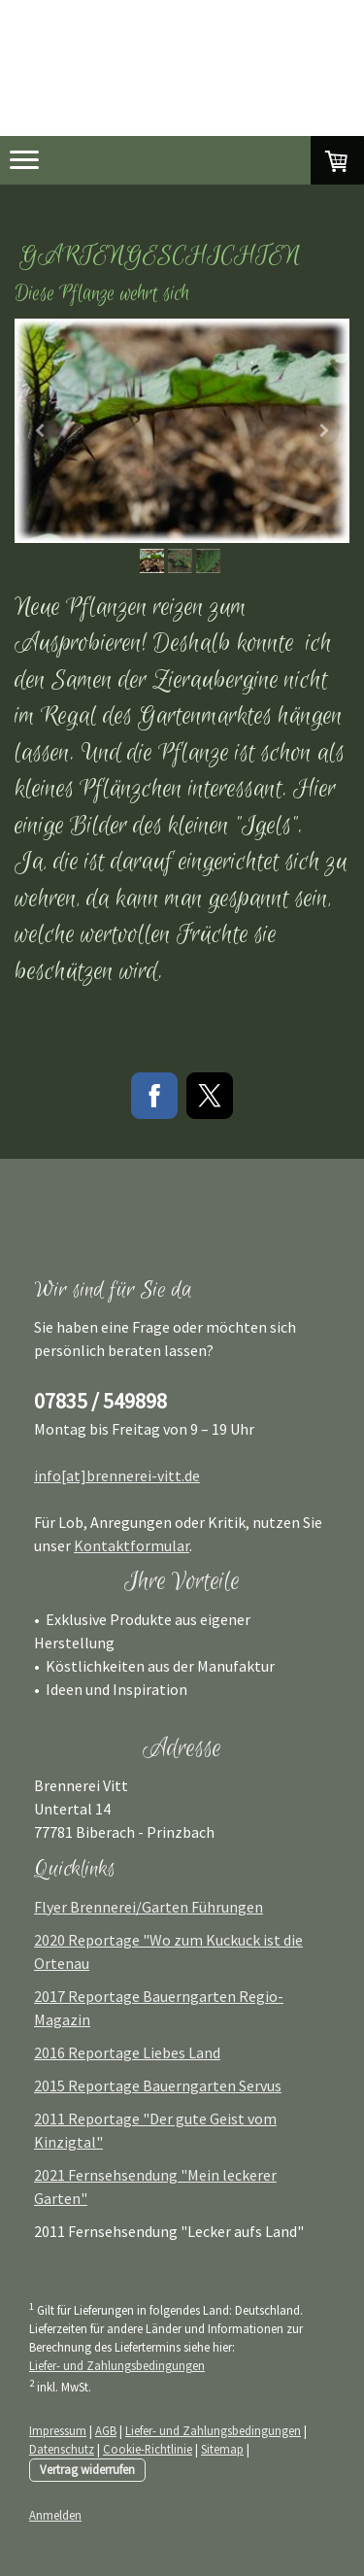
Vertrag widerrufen (87, 2469)
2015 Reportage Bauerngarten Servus (157, 2085)
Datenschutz (61, 2449)
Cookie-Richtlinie (147, 2449)
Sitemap (222, 2449)
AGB (105, 2430)
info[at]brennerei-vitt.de (117, 1475)
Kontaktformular (131, 1545)
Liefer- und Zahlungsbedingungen (117, 2365)
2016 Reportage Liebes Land (127, 2052)
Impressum (57, 2430)
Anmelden (55, 2515)
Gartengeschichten (159, 256)
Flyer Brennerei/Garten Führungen (148, 1906)
